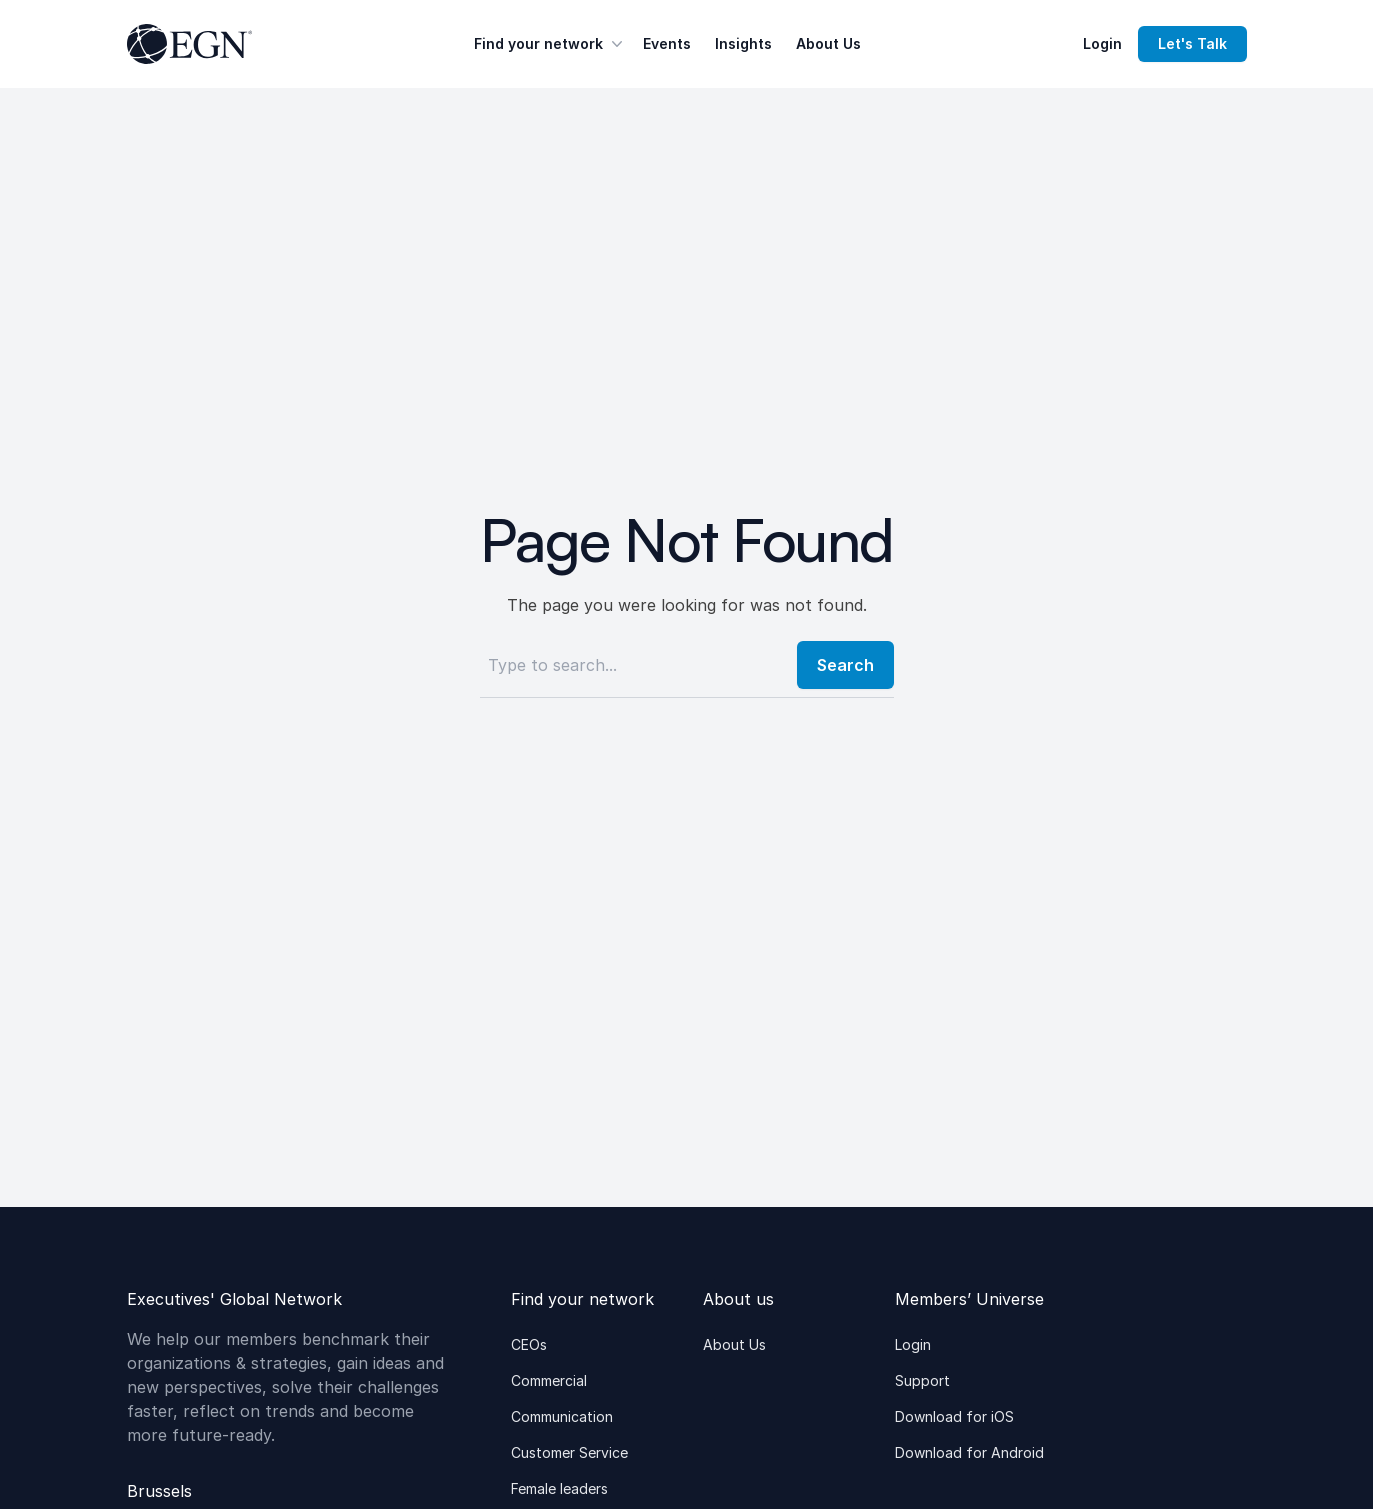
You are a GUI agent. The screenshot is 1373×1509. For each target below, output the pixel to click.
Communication (562, 1416)
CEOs (529, 1344)
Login (1102, 43)
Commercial (549, 1380)
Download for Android (969, 1452)
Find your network (550, 44)
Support (922, 1380)
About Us (828, 43)
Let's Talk (1192, 43)
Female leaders (559, 1488)
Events (667, 43)
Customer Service (569, 1452)
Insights (743, 43)
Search (845, 665)
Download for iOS (954, 1416)
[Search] (632, 665)
